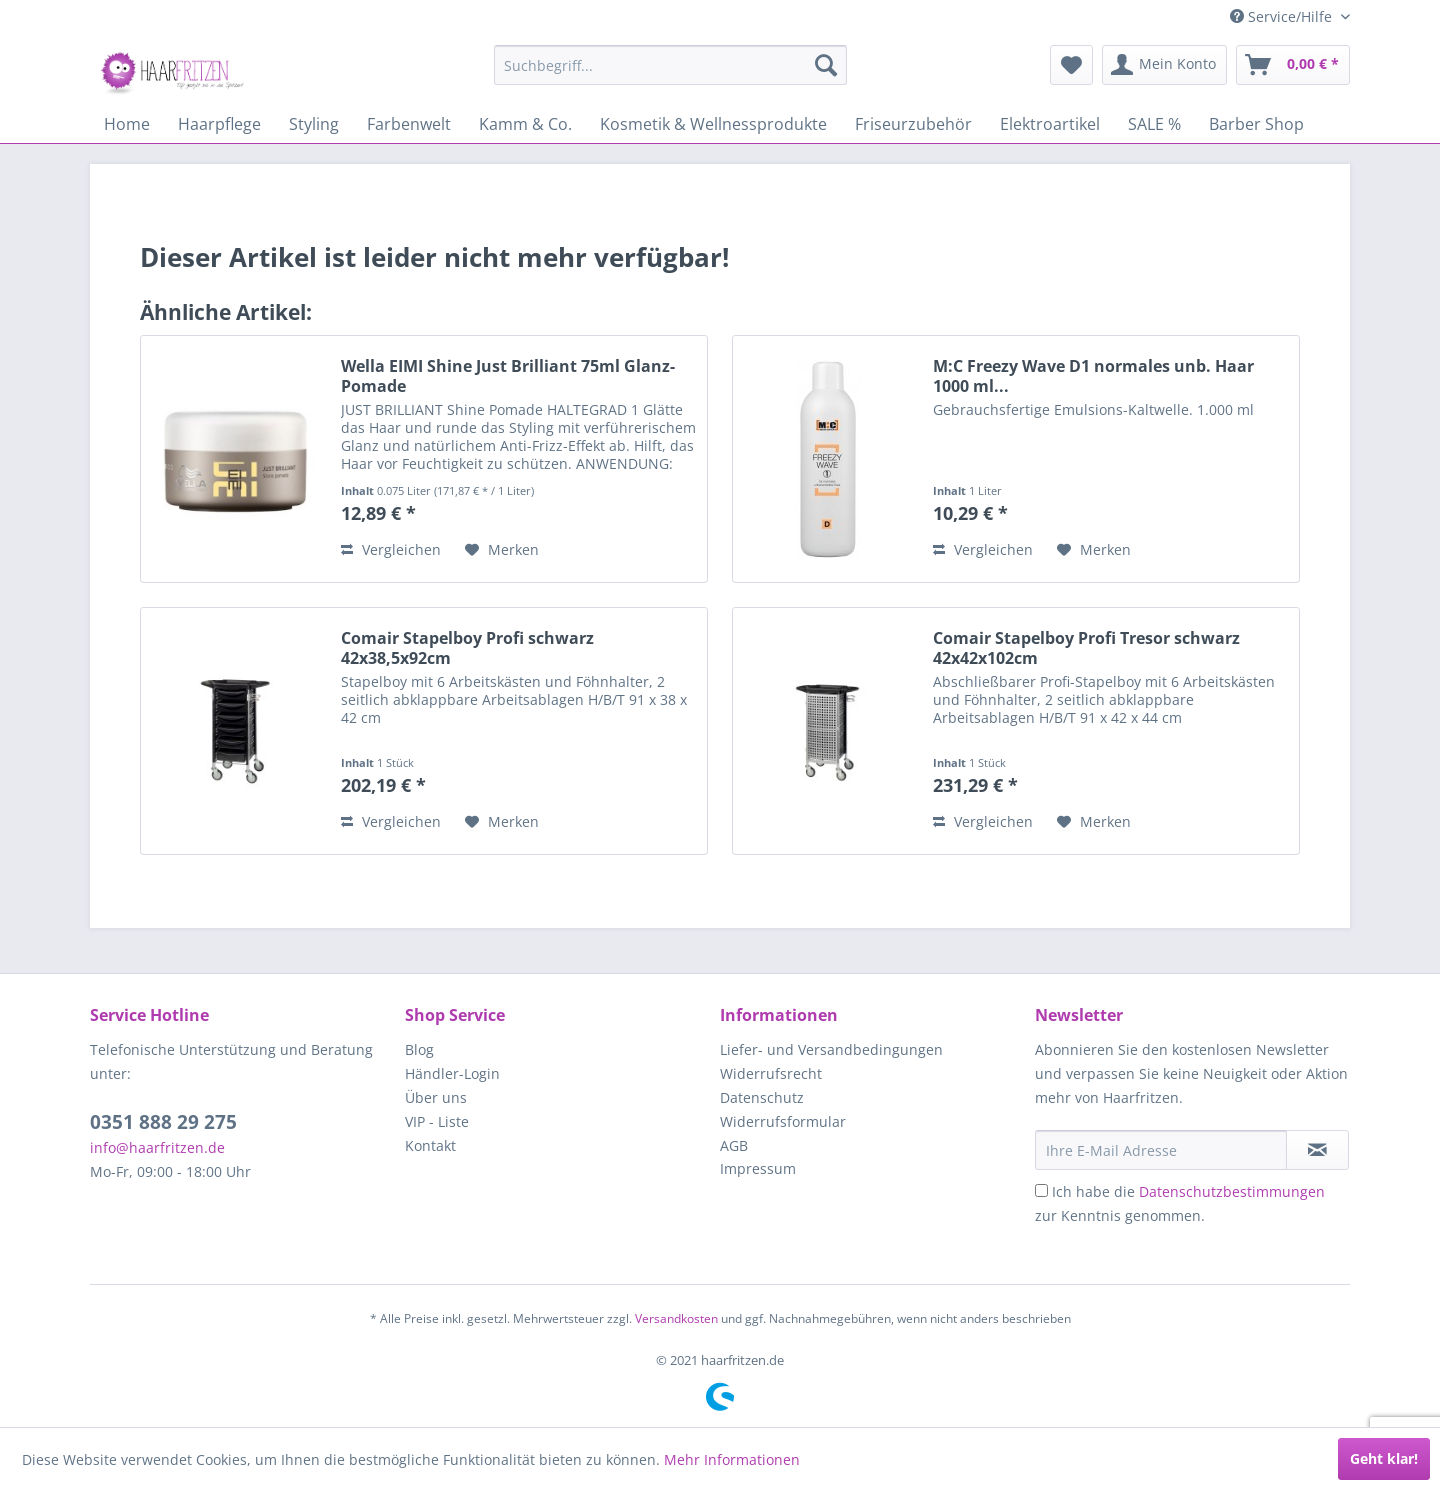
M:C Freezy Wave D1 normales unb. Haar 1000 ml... (1093, 376)
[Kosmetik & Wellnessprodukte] (713, 124)
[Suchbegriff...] (670, 65)
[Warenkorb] (1293, 65)
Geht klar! (1384, 1458)
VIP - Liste (437, 1121)
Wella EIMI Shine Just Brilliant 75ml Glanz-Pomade (508, 376)
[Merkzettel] (1071, 65)
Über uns (436, 1097)
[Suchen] (826, 65)
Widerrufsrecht (771, 1073)
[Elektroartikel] (1050, 124)
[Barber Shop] (1256, 124)
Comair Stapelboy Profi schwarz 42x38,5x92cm (467, 648)
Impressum (758, 1168)
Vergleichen (391, 549)
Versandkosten (676, 1318)
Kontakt (430, 1145)
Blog (419, 1049)
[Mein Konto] (1164, 65)
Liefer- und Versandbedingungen (831, 1049)
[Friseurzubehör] (913, 124)
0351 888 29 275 (163, 1122)
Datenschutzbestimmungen (1232, 1191)
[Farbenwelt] (409, 124)
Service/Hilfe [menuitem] (1283, 16)
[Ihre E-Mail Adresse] (1161, 1150)
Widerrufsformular (783, 1121)
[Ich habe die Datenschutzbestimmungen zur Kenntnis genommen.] (1041, 1190)
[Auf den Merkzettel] (502, 550)
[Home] (127, 124)
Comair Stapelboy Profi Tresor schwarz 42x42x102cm (1086, 648)
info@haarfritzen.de (157, 1147)
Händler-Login (452, 1073)
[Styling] (314, 124)
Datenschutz (762, 1097)
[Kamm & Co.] (525, 124)
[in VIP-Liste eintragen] (1317, 1150)
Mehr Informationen (732, 1459)
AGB (734, 1145)
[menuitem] (670, 65)
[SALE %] (1154, 124)
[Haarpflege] (219, 124)
